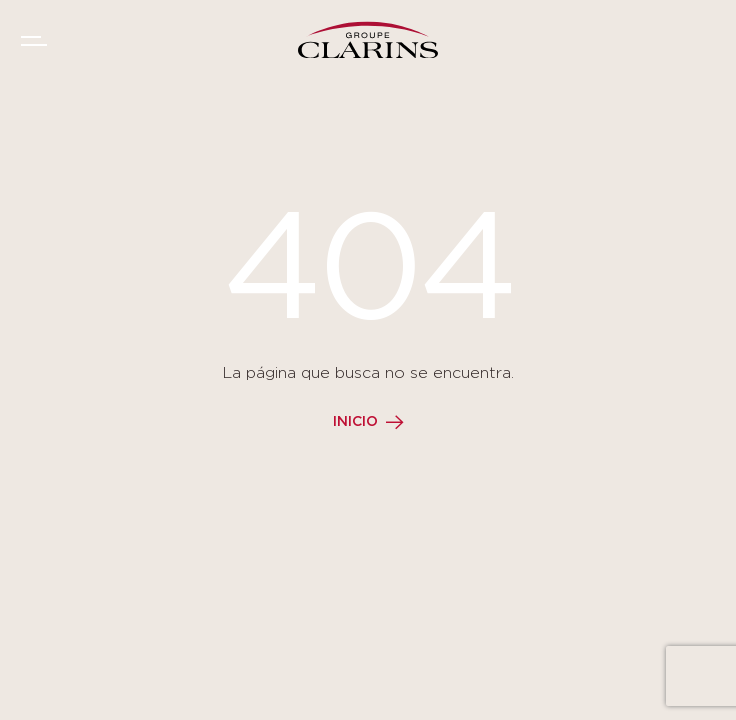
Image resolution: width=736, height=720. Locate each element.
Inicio (355, 422)
